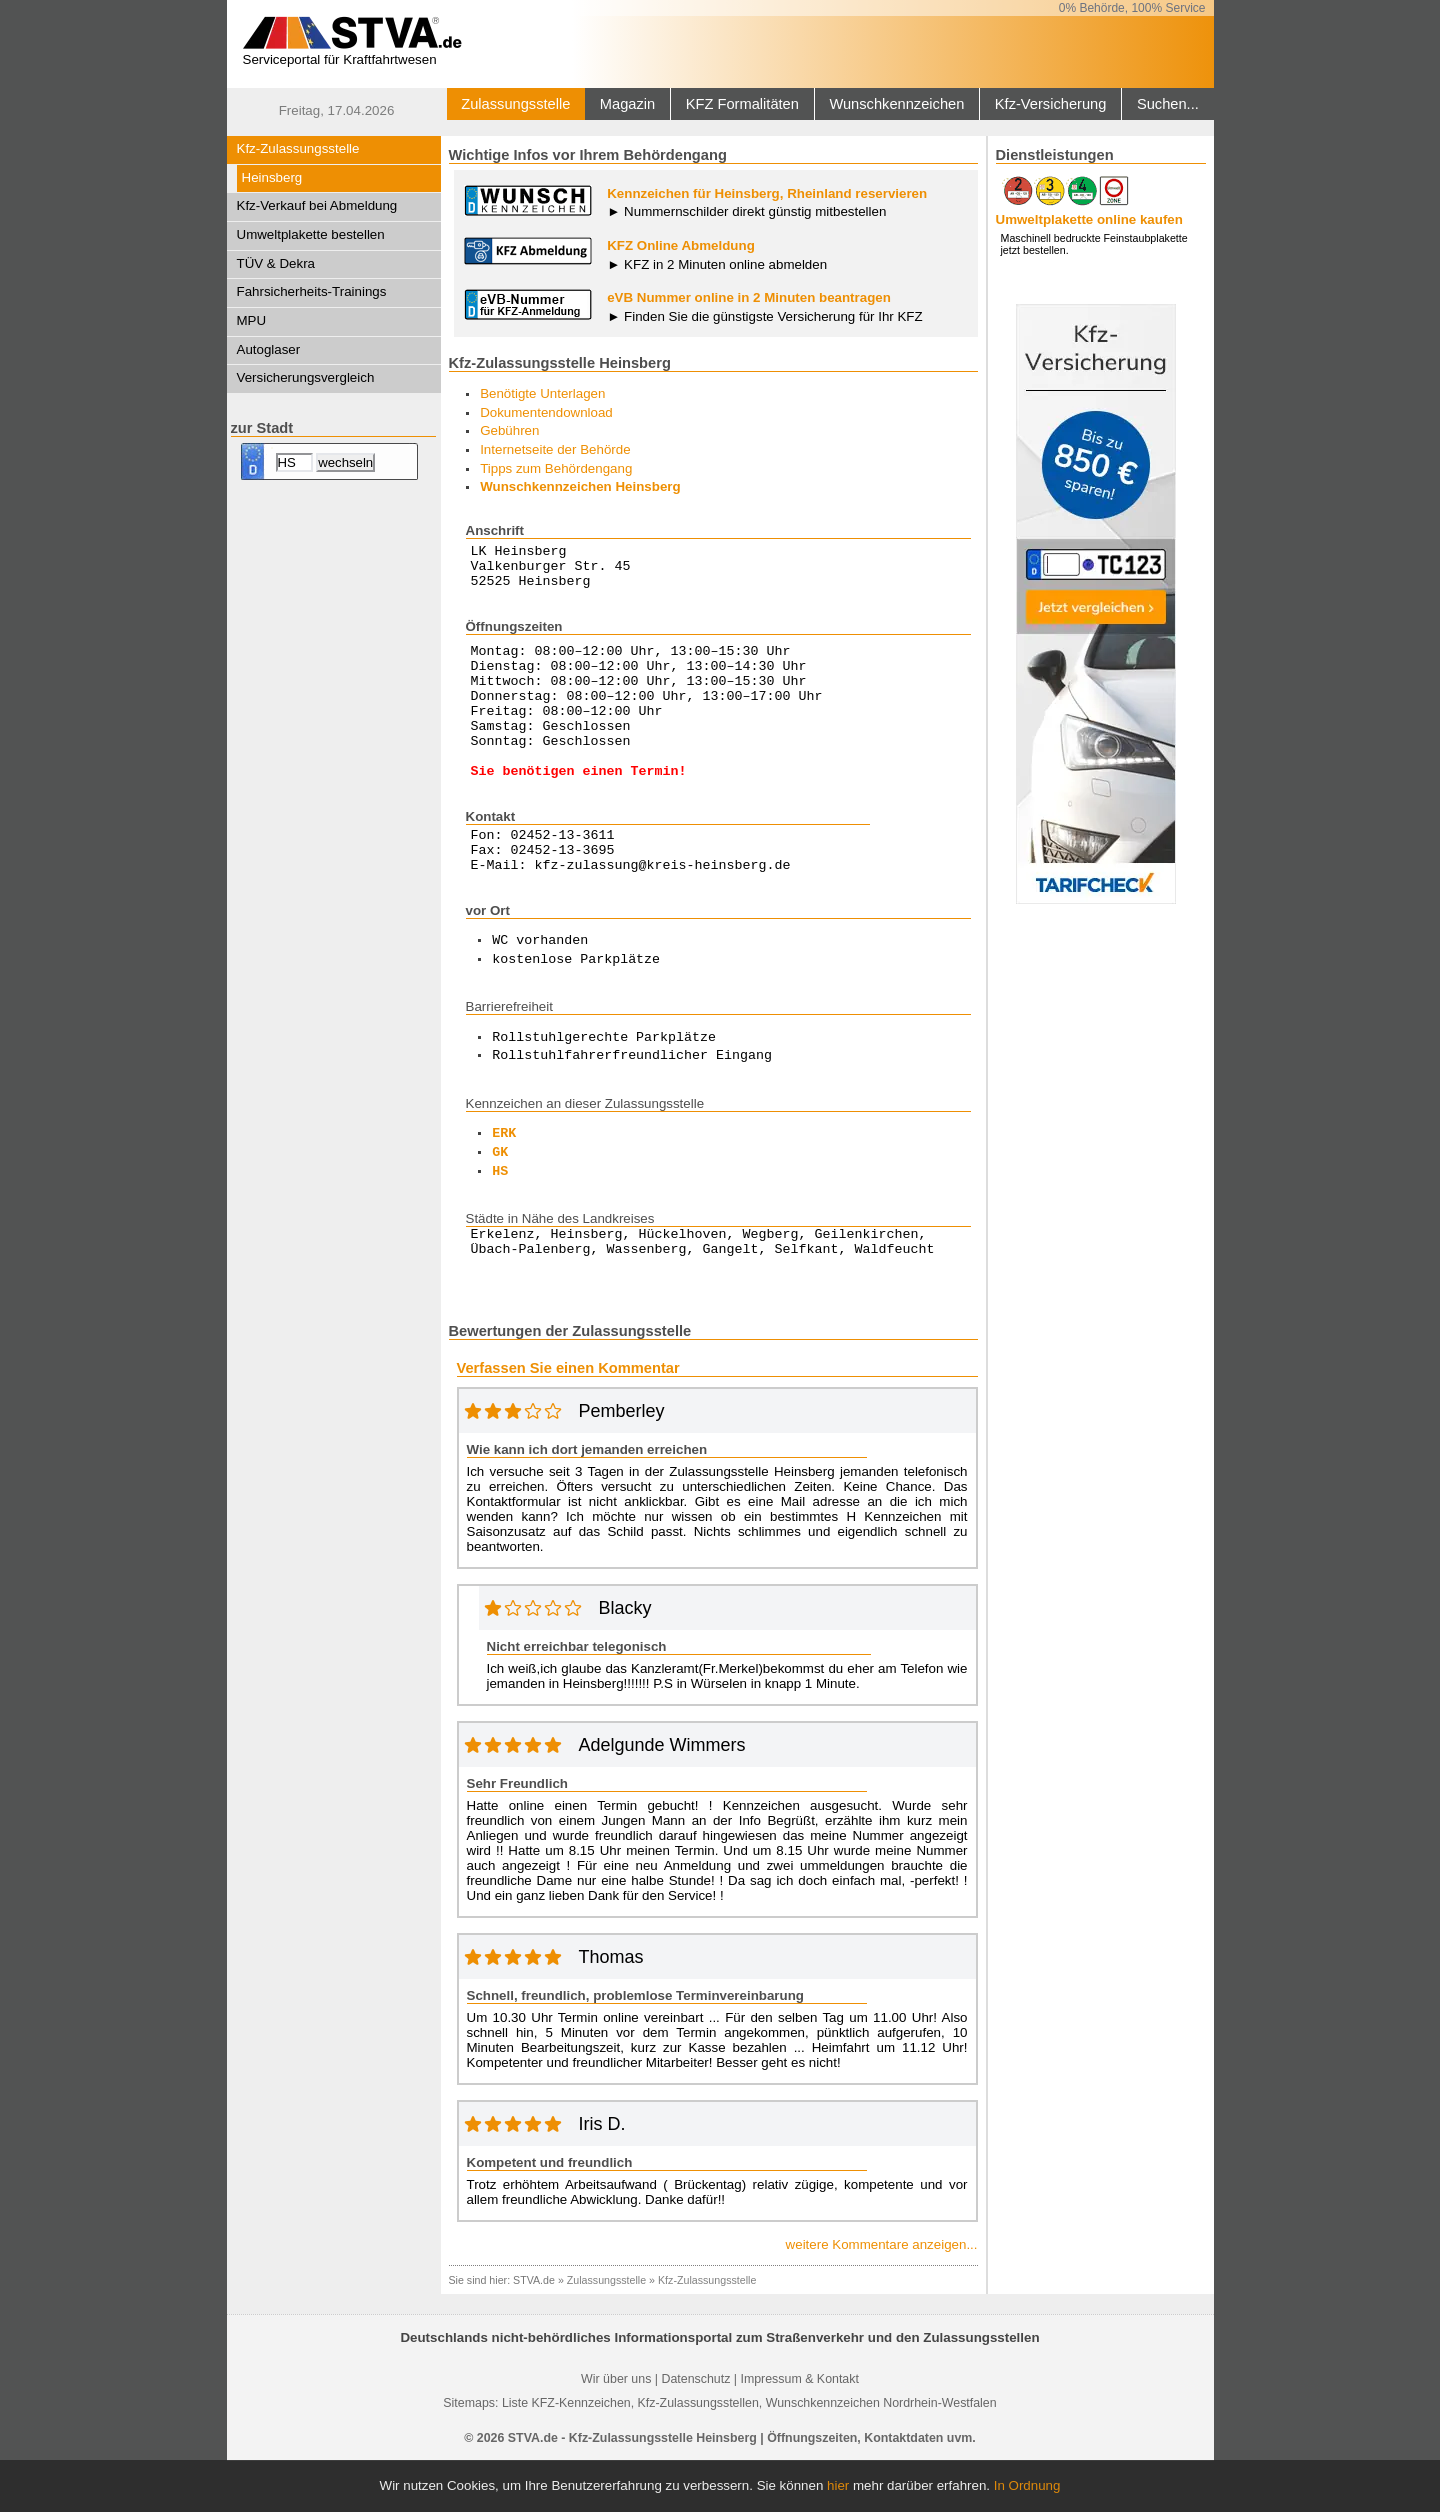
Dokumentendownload (546, 412)
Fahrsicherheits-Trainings (312, 291)
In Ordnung (1027, 2485)
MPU (252, 320)
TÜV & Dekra (276, 263)
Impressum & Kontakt (799, 2430)
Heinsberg (272, 177)
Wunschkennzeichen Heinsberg (580, 486)
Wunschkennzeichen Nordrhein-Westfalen (881, 2454)
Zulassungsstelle (515, 104)
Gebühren (509, 430)
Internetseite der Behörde (555, 449)
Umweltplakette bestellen (311, 234)
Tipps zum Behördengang (556, 468)
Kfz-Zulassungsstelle (298, 148)
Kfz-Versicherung (1051, 104)
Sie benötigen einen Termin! (579, 806)
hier (838, 2485)
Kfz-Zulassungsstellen (698, 2454)
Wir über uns (616, 2430)
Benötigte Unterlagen (542, 393)
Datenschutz (695, 2430)
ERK (504, 1179)
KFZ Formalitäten (742, 104)
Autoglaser (269, 349)
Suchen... (1168, 104)
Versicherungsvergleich (306, 377)
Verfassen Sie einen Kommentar (568, 1419)
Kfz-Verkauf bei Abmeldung (317, 205)
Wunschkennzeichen (896, 104)
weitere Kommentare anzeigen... (882, 2295)
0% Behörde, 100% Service (1132, 8)
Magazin (627, 104)
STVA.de (534, 2331)
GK (500, 1198)
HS (500, 1217)
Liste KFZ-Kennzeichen (566, 2454)
